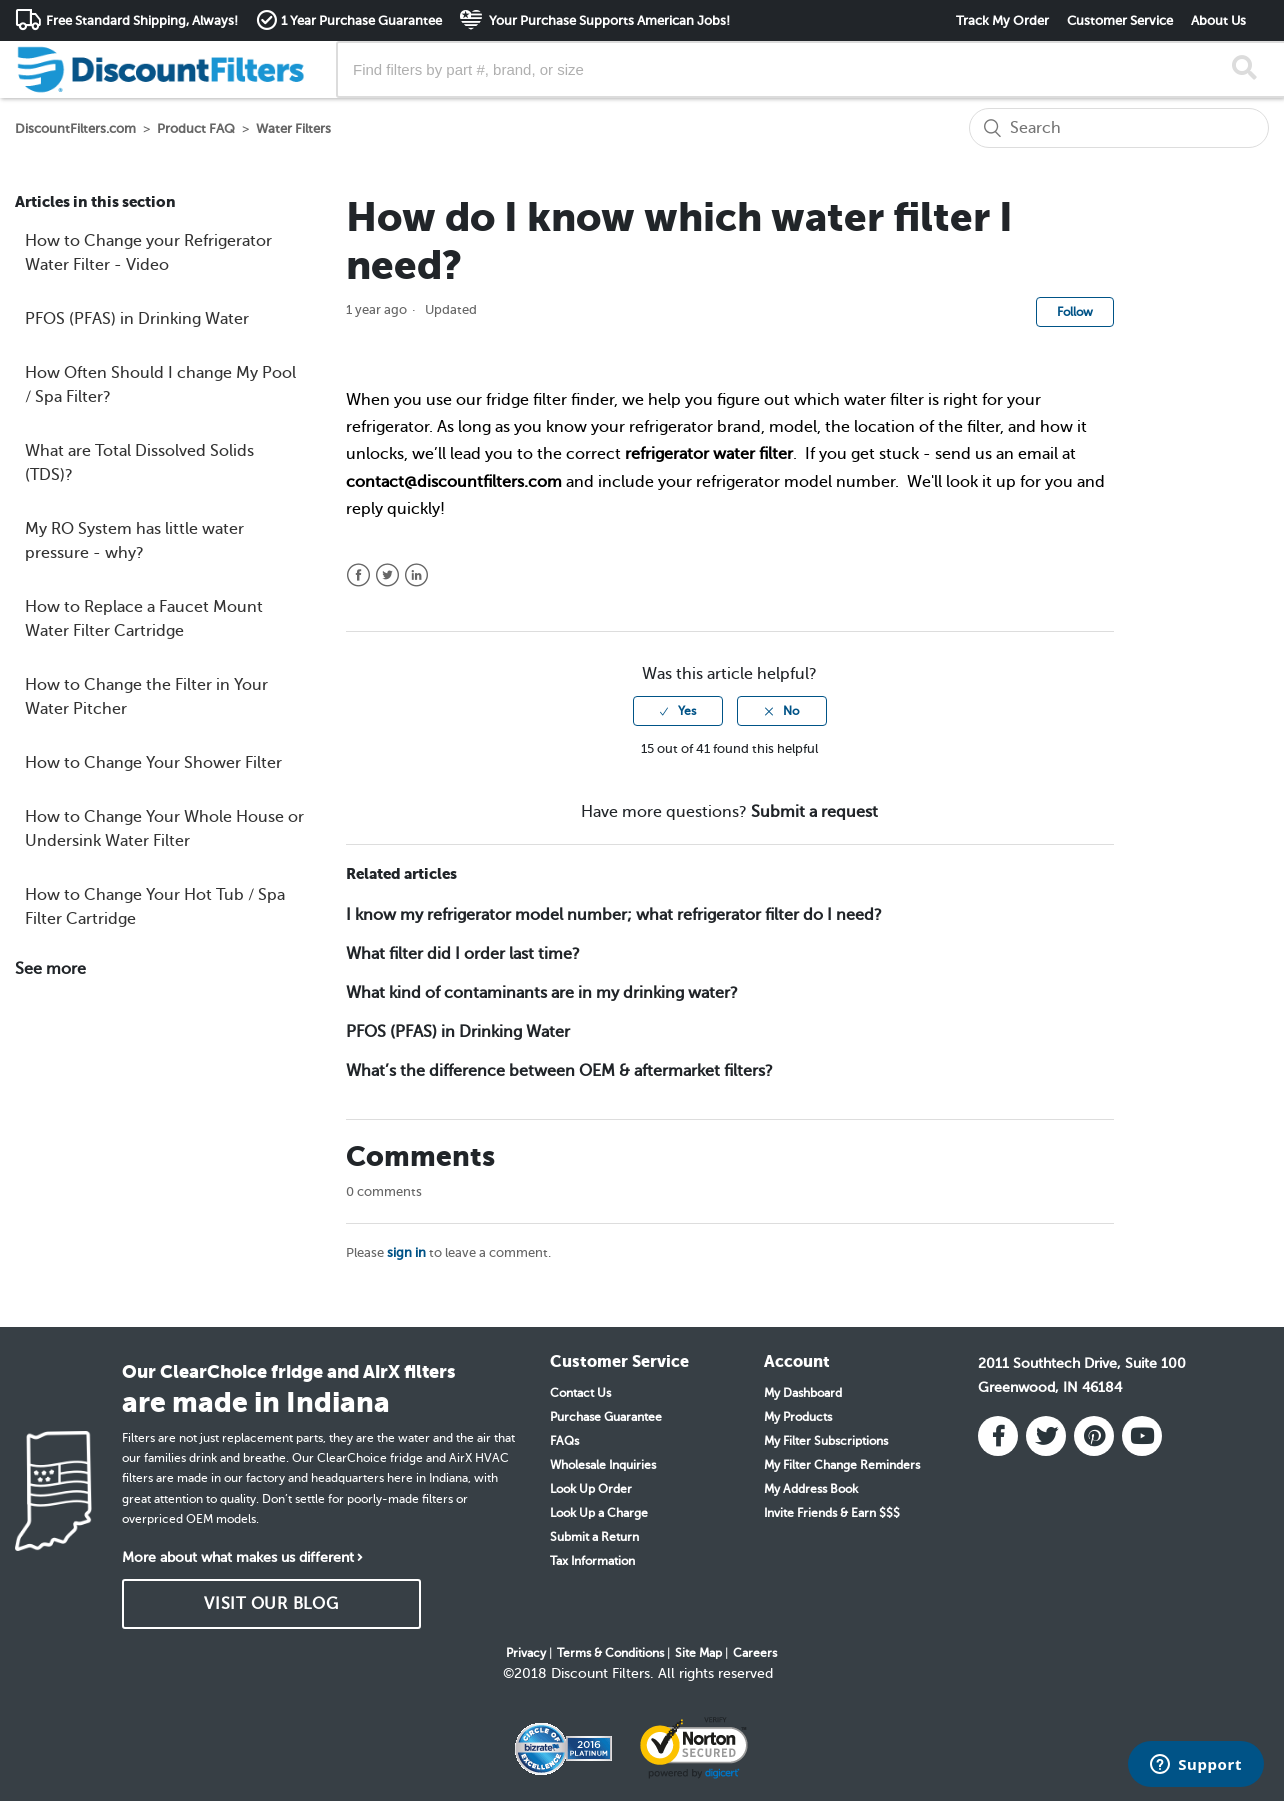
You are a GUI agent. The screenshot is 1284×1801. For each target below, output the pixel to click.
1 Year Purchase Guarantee (361, 20)
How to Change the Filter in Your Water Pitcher (146, 697)
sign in (406, 1252)
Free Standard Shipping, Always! (142, 20)
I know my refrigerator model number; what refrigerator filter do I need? (614, 915)
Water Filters (293, 128)
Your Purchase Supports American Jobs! (608, 20)
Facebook (358, 575)
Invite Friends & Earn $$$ (832, 1513)
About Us (1218, 20)
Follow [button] (1075, 312)
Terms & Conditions (610, 1653)
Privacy (526, 1653)
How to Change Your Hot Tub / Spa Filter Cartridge (155, 907)
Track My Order (1002, 20)
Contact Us (580, 1393)
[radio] (678, 711)
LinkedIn (416, 575)
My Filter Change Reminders (842, 1465)
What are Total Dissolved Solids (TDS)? (139, 463)
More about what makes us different (238, 1557)
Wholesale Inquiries (603, 1465)
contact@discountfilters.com (454, 482)
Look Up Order (591, 1489)
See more (50, 969)
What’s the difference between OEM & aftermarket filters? (559, 1071)
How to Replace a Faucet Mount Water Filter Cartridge (144, 619)
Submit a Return (594, 1537)
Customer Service (1120, 20)
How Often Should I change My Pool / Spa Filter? (160, 385)
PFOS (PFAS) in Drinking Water (137, 319)
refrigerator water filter (709, 454)
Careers (755, 1653)
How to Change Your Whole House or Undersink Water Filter (164, 829)
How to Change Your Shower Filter (153, 763)
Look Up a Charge (599, 1513)
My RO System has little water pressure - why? (134, 541)
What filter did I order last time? (463, 954)
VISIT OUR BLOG (271, 1604)
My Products (798, 1417)
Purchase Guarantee (606, 1417)
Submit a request (814, 812)
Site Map (698, 1653)
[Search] (1119, 128)
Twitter (387, 575)
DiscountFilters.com (75, 128)
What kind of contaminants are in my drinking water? (542, 993)
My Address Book (811, 1489)
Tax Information (592, 1561)
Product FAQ (196, 128)
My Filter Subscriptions (826, 1441)
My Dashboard (803, 1393)
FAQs (564, 1441)
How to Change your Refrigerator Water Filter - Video (148, 253)
